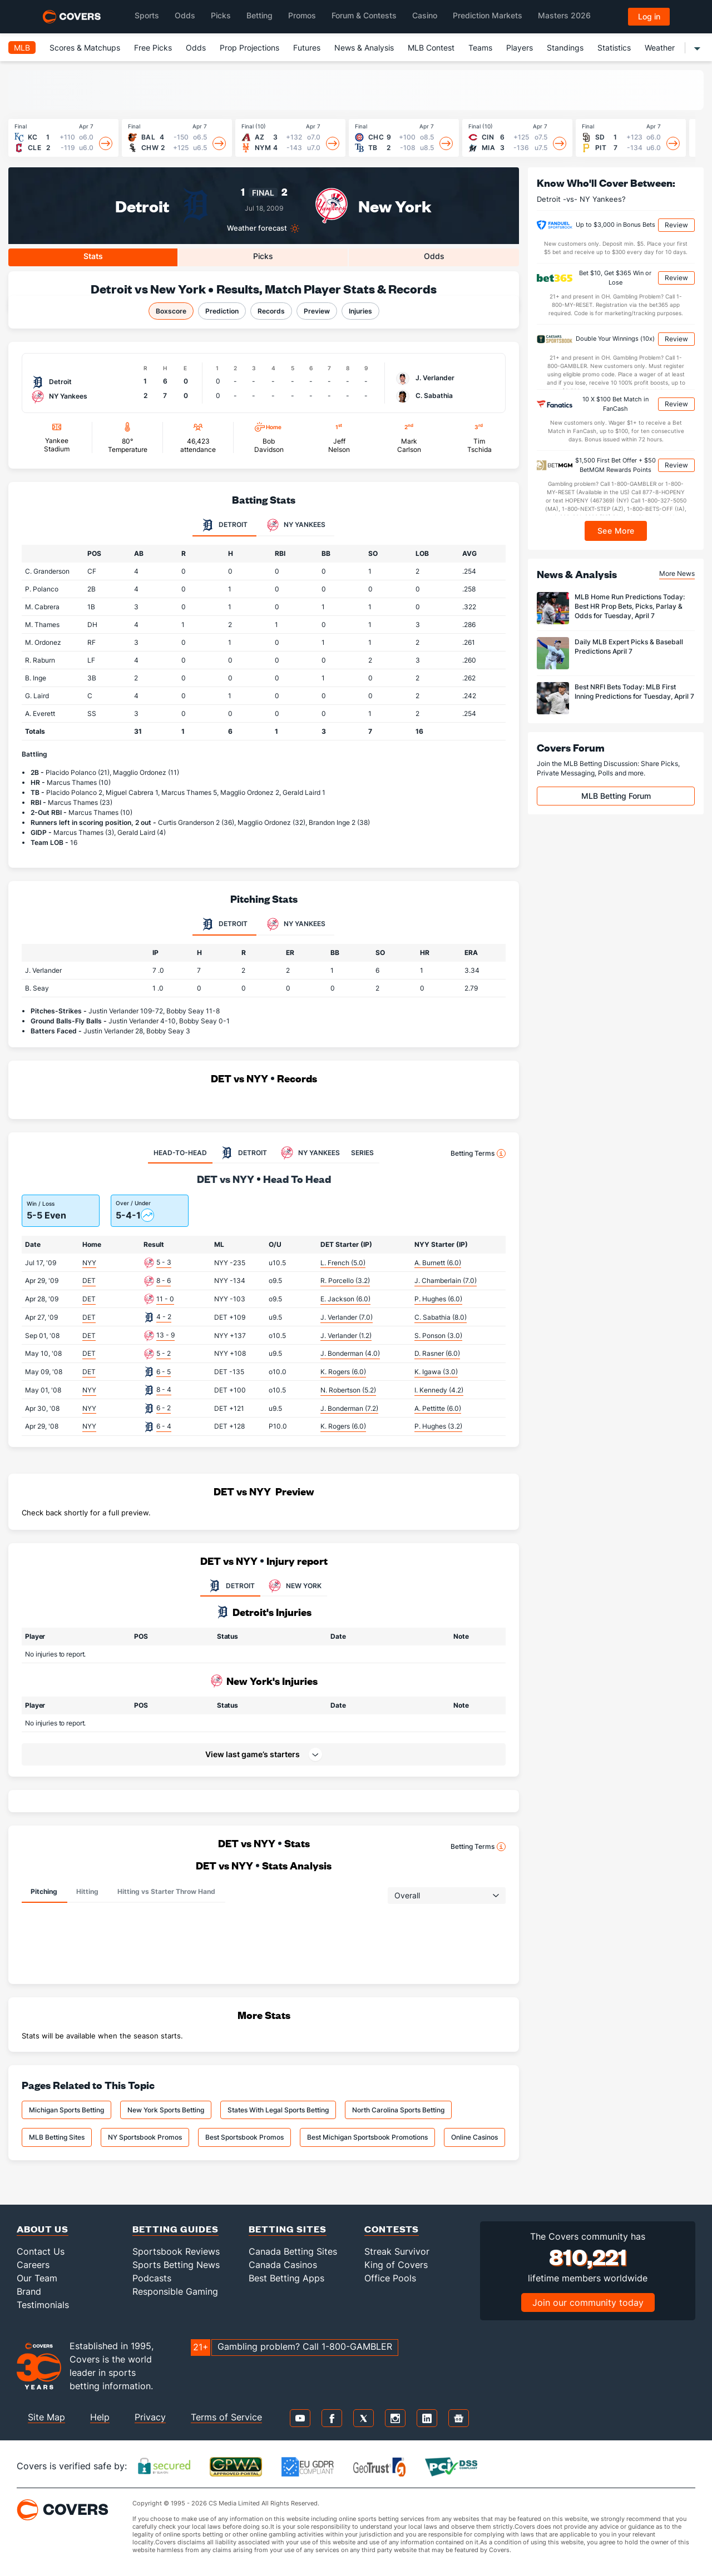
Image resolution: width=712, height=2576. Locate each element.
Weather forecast (257, 228)
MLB (22, 47)
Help (100, 2417)
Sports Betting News (176, 2264)
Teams (480, 47)
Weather (660, 47)
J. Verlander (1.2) (346, 1335)
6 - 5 (163, 1371)
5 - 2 (163, 1353)
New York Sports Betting (165, 2110)
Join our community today (588, 2302)
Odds (196, 47)
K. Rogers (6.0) (343, 1371)
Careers (33, 2264)
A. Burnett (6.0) (437, 1263)
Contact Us (41, 2251)
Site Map (46, 2417)
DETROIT (230, 1586)
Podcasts (151, 2278)
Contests (391, 2228)
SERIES (362, 1152)
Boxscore (171, 311)
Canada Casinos (283, 2264)
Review (676, 225)
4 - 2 (163, 1316)
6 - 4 (163, 1426)
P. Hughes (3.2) (438, 1426)
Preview (317, 311)
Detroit (142, 205)
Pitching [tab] (44, 1891)
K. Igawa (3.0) (436, 1371)
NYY (89, 1263)
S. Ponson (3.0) (438, 1335)
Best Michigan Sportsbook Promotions (367, 2137)
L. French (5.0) (342, 1263)
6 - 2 (163, 1408)
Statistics (614, 47)
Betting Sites (288, 2228)
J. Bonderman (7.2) (349, 1408)
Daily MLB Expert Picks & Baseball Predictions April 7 (629, 646)
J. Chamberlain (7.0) (445, 1280)
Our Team (37, 2278)
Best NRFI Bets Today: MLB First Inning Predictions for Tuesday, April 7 (634, 691)
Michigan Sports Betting (66, 2110)
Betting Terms (478, 1153)
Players (519, 47)
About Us (42, 2228)
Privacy (150, 2417)
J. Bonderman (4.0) (350, 1353)
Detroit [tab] (224, 525)
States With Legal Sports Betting (278, 2110)
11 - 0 (165, 1299)
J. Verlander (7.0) (346, 1317)
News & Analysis (364, 47)
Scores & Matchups (85, 47)
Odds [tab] (434, 256)
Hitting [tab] (87, 1891)
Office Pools (390, 2278)
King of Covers (396, 2264)
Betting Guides (175, 2228)
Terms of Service (226, 2417)
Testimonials (43, 2304)
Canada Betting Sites (293, 2251)
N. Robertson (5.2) (348, 1390)
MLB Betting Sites (57, 2137)
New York (395, 205)
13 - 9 (165, 1335)
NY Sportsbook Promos (145, 2137)
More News (677, 573)
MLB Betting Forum (616, 795)
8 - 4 (163, 1389)
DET (89, 1280)
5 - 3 (163, 1262)
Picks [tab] (263, 256)
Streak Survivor (396, 2251)
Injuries (360, 311)
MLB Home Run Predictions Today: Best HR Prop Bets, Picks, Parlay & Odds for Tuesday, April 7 (630, 606)
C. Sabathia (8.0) (440, 1317)
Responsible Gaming (175, 2291)
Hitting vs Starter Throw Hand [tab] (166, 1891)
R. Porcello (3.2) (345, 1280)
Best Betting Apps (286, 2278)
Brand (29, 2291)
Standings (565, 47)
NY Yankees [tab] (295, 525)
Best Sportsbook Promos (244, 2137)
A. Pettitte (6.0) (437, 1408)
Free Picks (153, 47)
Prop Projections (249, 47)
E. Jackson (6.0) (345, 1299)
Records (271, 311)
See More (616, 530)
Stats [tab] (93, 256)
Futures (306, 47)
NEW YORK (294, 1586)
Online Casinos (474, 2137)
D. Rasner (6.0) (437, 1353)
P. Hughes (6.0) (438, 1299)
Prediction (222, 311)
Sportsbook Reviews (176, 2251)
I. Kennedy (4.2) (438, 1390)
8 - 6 (163, 1280)
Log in (649, 16)
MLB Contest (431, 47)
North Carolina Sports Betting (398, 2110)
